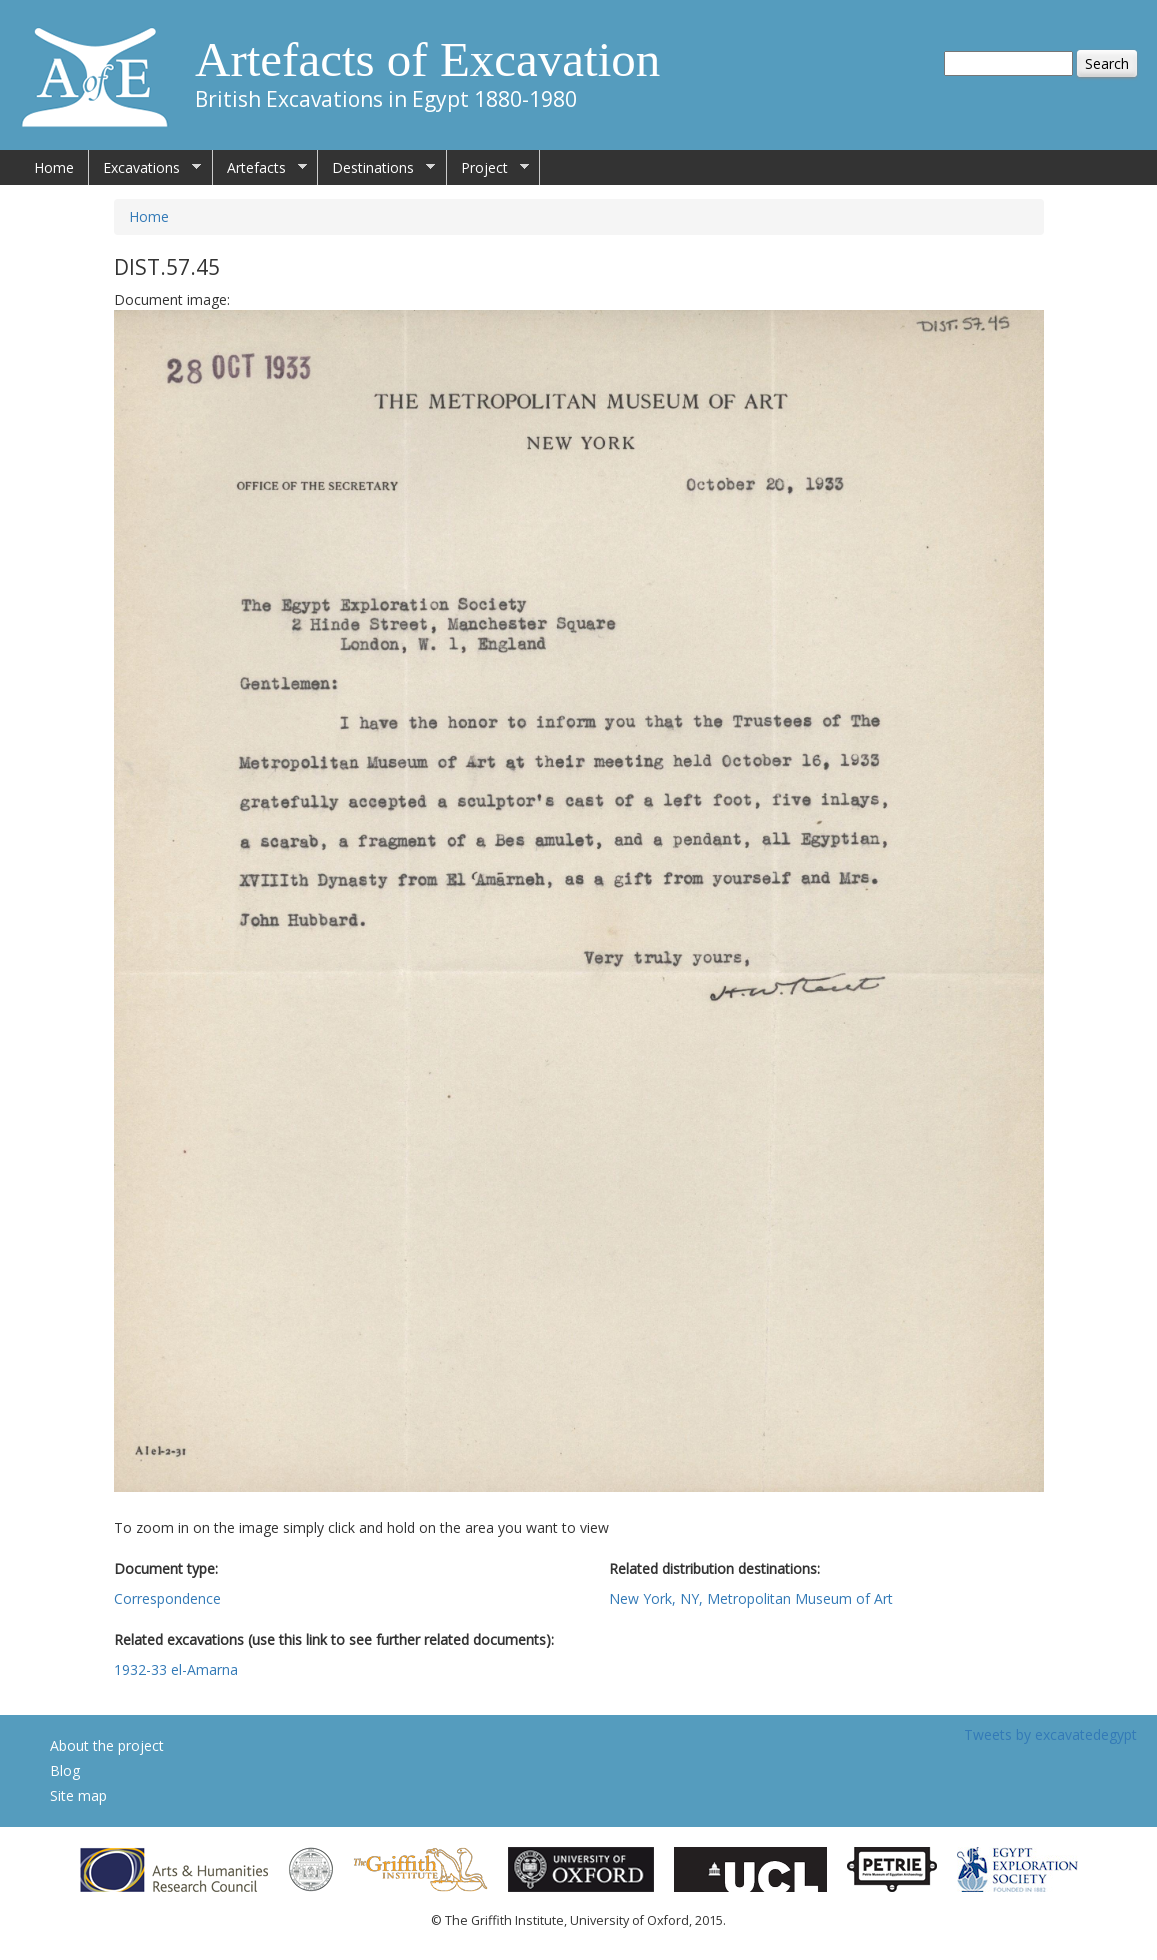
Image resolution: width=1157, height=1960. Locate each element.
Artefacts (260, 168)
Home (54, 167)
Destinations (376, 168)
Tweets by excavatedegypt (1050, 1734)
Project (488, 168)
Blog (65, 1770)
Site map (78, 1795)
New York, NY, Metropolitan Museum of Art (751, 1598)
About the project (107, 1745)
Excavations (145, 168)
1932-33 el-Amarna (176, 1669)
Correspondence (167, 1598)
